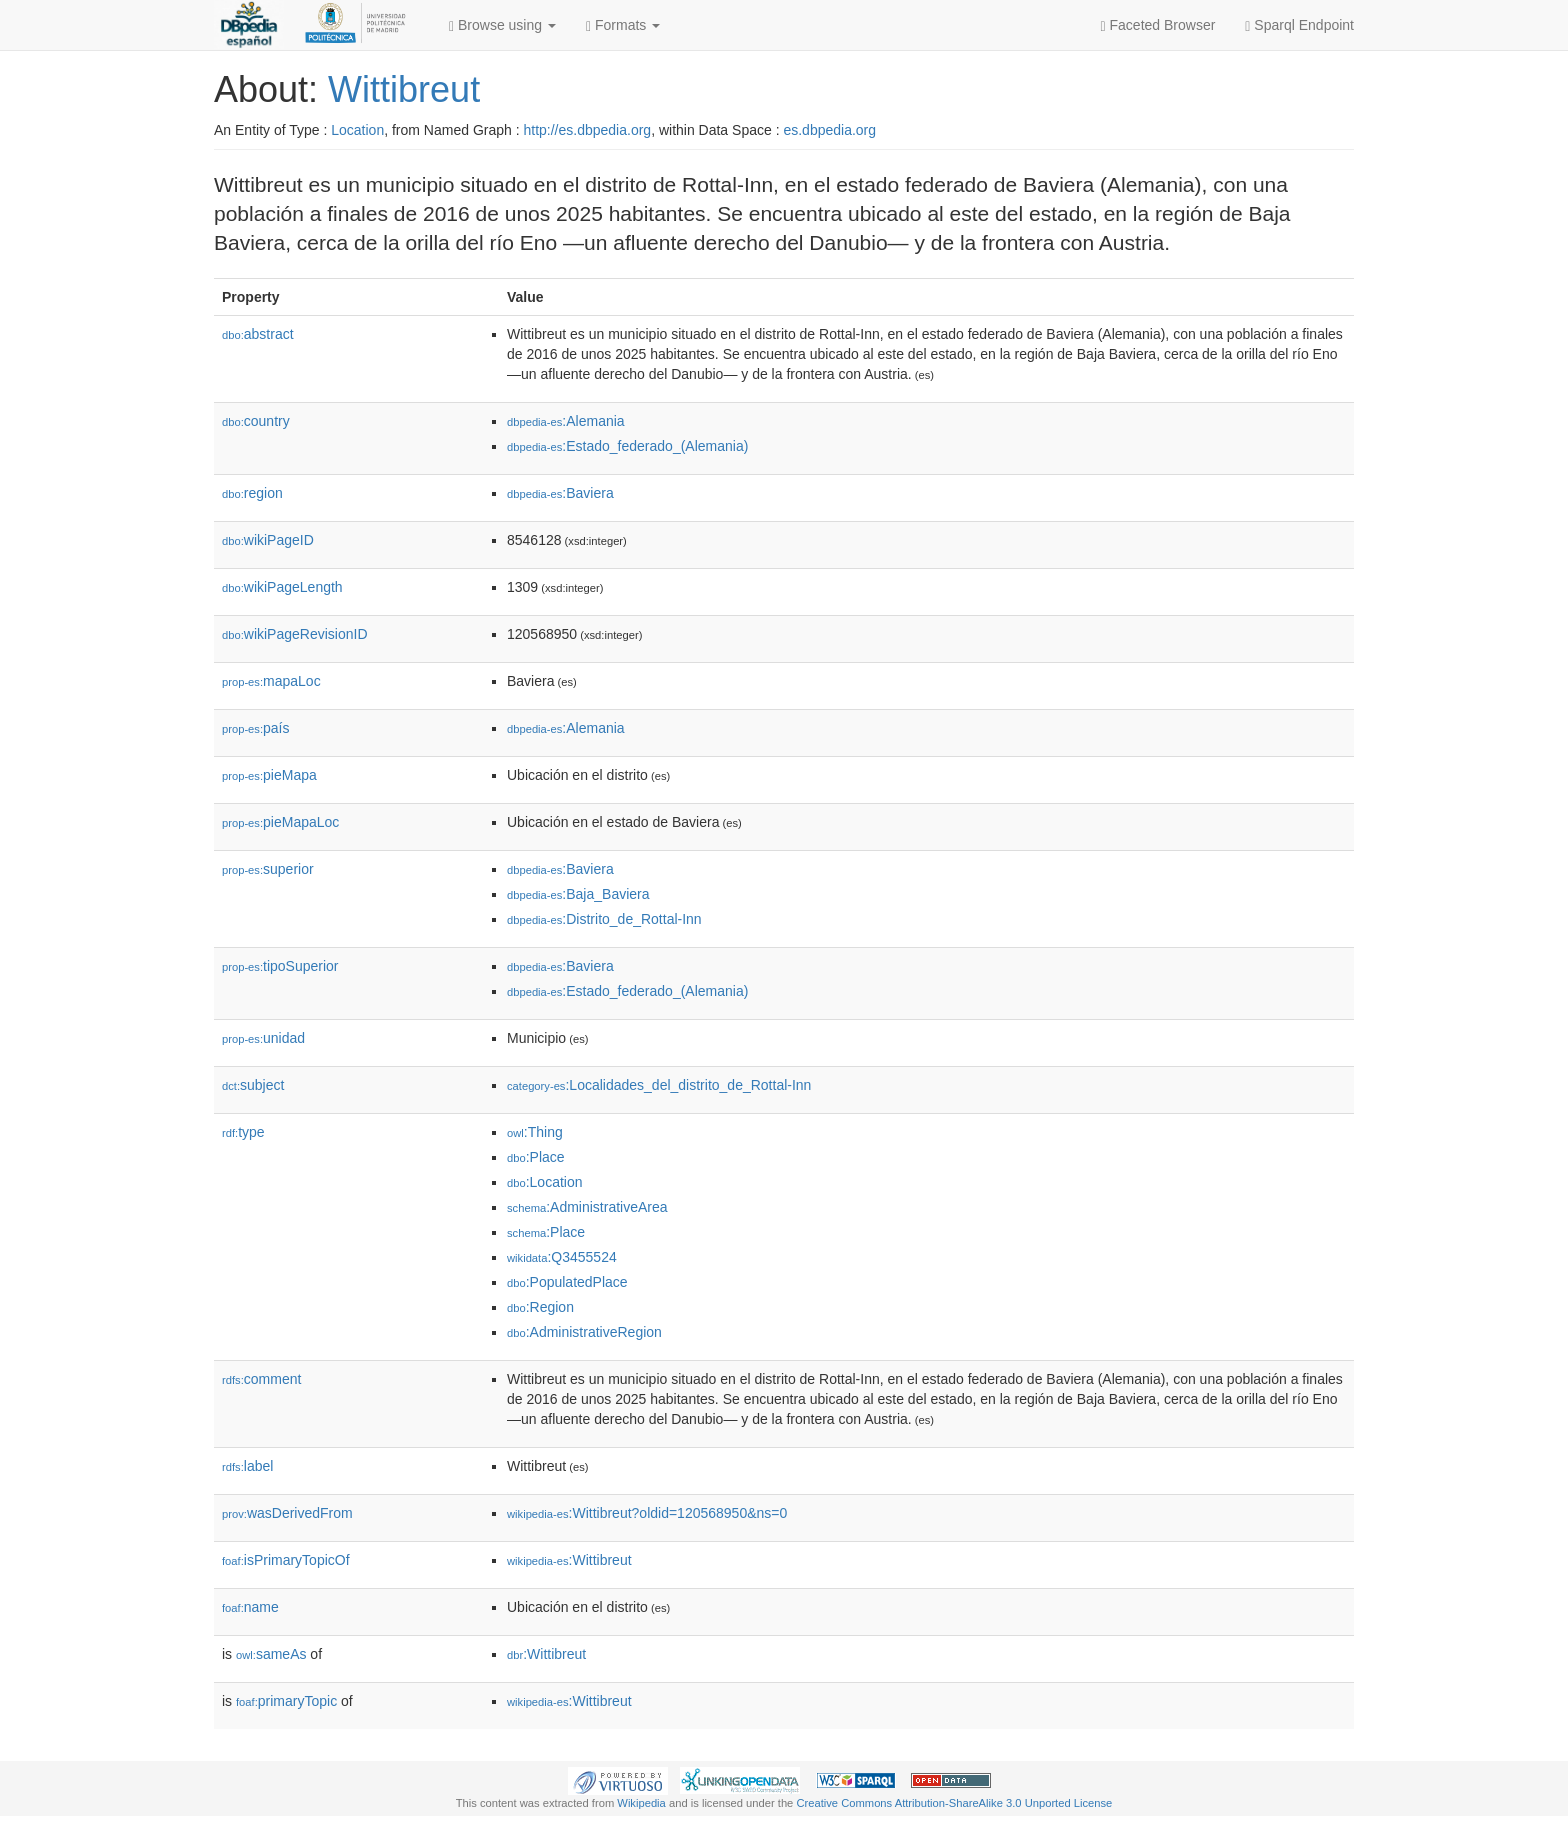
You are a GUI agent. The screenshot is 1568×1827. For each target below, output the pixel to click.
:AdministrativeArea (587, 1207)
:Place (536, 1157)
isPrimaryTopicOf (286, 1560)
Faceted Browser (1158, 25)
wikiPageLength (282, 587)
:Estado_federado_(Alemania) (627, 446)
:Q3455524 (562, 1257)
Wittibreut (404, 89)
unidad (263, 1038)
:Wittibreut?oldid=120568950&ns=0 (647, 1513)
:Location (545, 1182)
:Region (540, 1307)
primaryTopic (286, 1701)
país (256, 728)
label (247, 1466)
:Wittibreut (569, 1560)
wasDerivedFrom (287, 1513)
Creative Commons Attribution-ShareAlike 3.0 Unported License (954, 1803)
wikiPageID (268, 540)
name (250, 1607)
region (252, 493)
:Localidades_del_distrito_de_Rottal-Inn (659, 1085)
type (243, 1132)
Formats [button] (623, 25)
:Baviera (560, 493)
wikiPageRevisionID (295, 634)
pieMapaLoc (280, 822)
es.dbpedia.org (829, 130)
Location (357, 130)
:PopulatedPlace (567, 1282)
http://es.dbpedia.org (587, 130)
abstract (258, 334)
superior (268, 869)
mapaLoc (271, 681)
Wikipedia (641, 1803)
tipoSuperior (280, 966)
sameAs (271, 1654)
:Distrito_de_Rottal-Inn (604, 919)
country (256, 421)
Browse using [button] (502, 25)
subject (253, 1085)
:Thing (535, 1132)
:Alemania (566, 421)
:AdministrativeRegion (584, 1332)
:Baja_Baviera (578, 894)
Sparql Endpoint (1299, 25)
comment (261, 1379)
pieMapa (269, 775)
